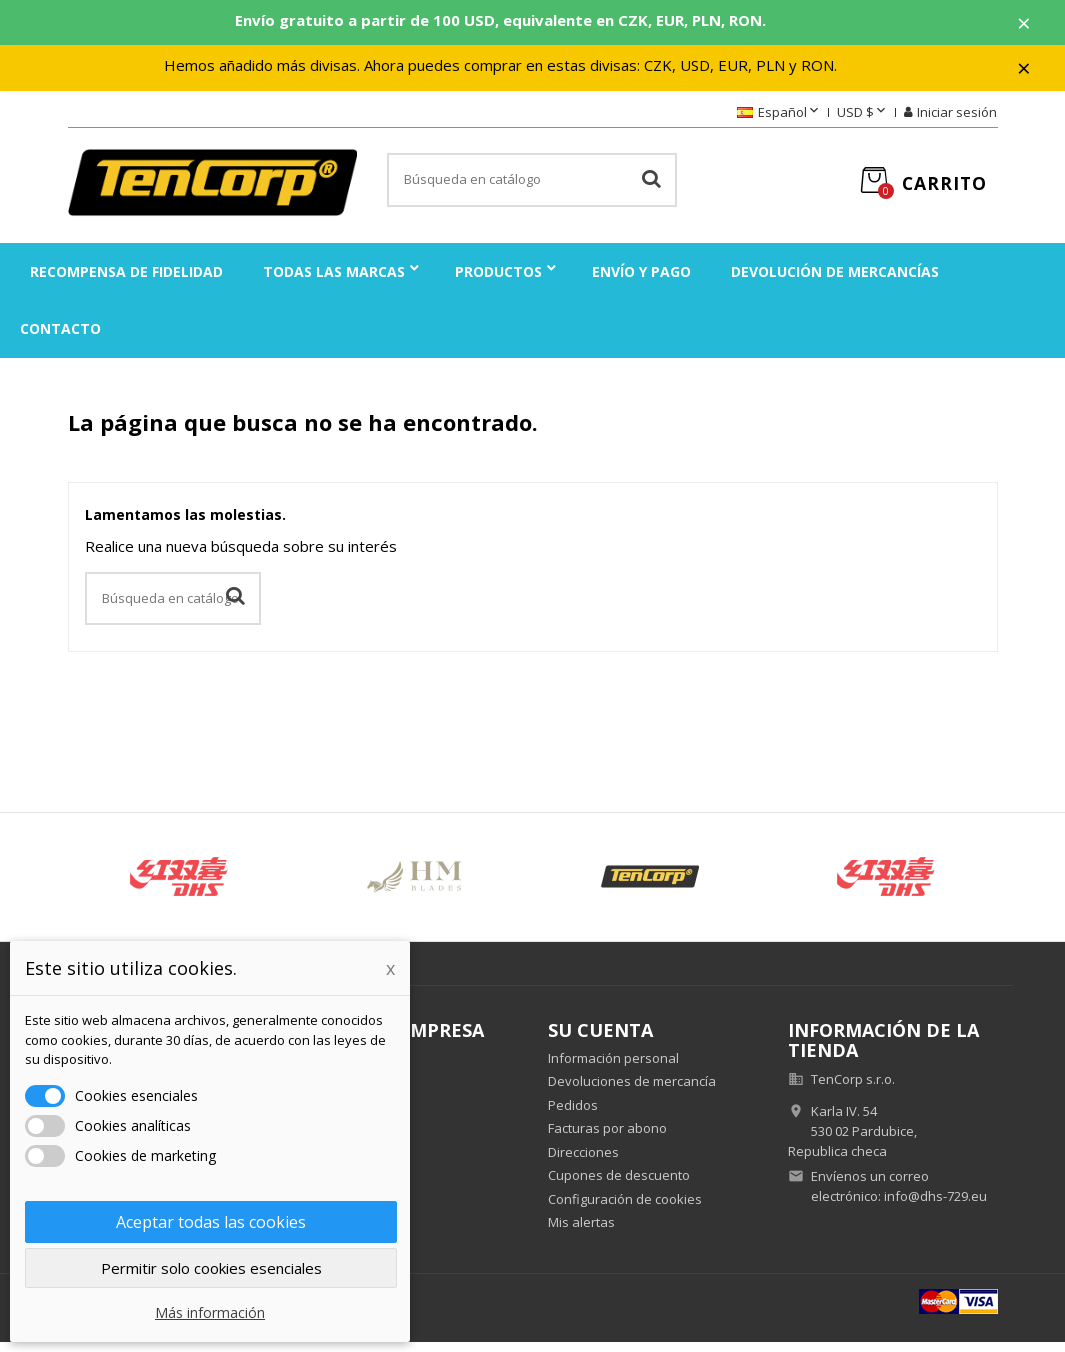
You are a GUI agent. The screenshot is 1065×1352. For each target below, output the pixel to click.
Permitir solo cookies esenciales (211, 1268)
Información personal (613, 1067)
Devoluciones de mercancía (632, 1091)
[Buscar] (532, 190)
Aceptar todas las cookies (211, 1222)
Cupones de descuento (619, 1185)
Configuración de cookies (625, 1208)
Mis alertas (581, 1232)
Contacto (60, 337)
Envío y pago (641, 280)
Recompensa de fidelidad (126, 280)
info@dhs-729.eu (935, 1205)
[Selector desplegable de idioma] (779, 122)
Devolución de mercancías (835, 280)
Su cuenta (600, 1039)
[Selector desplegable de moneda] (863, 122)
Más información (210, 1312)
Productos (498, 280)
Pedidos (573, 1114)
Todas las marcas (334, 280)
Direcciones (583, 1161)
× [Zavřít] (1036, 25)
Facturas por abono (607, 1138)
